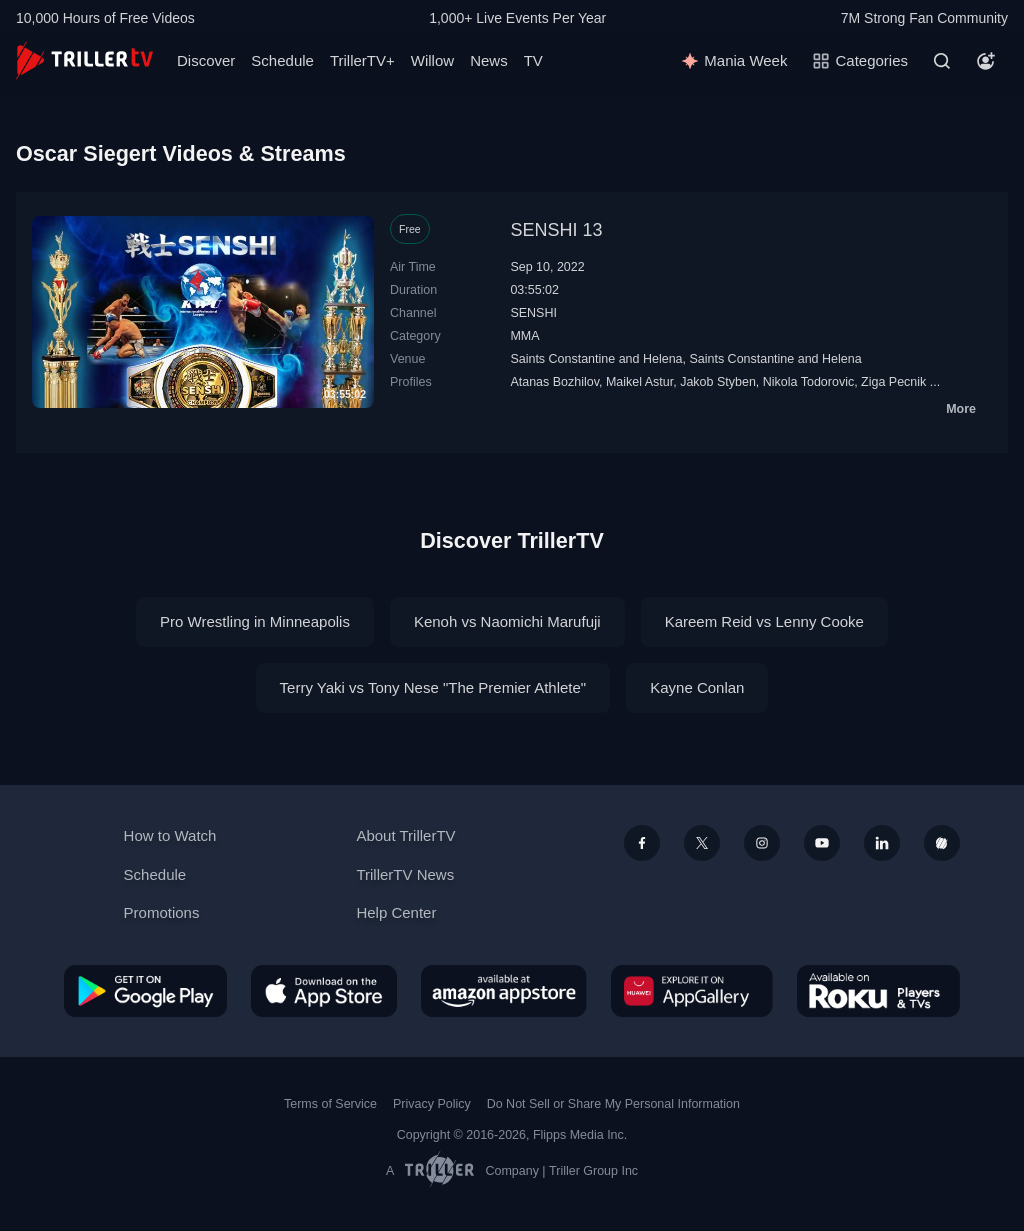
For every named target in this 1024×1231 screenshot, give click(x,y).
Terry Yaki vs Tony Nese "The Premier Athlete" (433, 687)
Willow (432, 60)
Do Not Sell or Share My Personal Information (613, 1104)
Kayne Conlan (697, 687)
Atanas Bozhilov (554, 382)
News (489, 60)
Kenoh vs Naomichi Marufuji (507, 621)
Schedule (282, 60)
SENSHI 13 (556, 230)
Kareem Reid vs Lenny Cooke (764, 621)
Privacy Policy (432, 1104)
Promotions (162, 912)
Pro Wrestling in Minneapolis (255, 621)
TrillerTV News (405, 874)
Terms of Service (330, 1104)
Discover (206, 60)
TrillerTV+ (362, 60)
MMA (524, 336)
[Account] (986, 61)
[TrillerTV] (84, 60)
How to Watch (170, 835)
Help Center (396, 912)
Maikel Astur (639, 382)
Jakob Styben (718, 382)
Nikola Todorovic (808, 382)
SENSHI (533, 313)
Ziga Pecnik (893, 382)
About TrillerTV (405, 835)
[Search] (942, 61)
